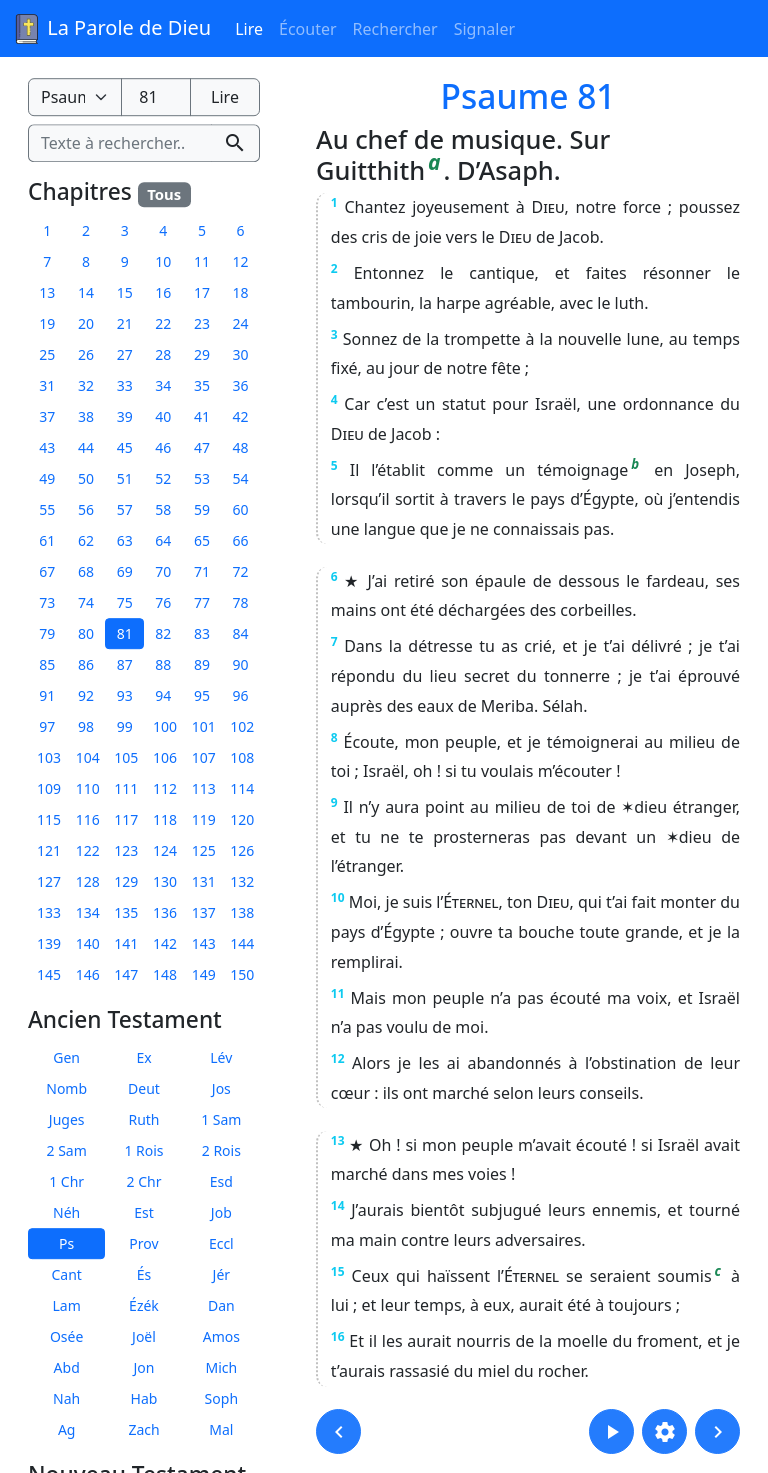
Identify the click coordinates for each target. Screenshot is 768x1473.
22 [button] (163, 323)
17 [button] (202, 292)
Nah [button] (66, 1398)
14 (338, 1205)
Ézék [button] (144, 1305)
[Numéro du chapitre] (156, 97)
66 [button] (241, 540)
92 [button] (86, 695)
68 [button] (86, 571)
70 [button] (163, 571)
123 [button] (126, 850)
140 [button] (88, 943)
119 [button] (204, 819)
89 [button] (202, 664)
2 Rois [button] (221, 1150)
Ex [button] (143, 1057)
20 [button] (86, 323)
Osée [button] (66, 1336)
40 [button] (163, 416)
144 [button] (242, 943)
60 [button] (241, 509)
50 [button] (86, 478)
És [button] (144, 1274)
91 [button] (47, 695)
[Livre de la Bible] (75, 97)
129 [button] (126, 881)
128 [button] (88, 881)
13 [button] (47, 292)
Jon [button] (144, 1367)
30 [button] (241, 354)
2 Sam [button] (67, 1150)
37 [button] (47, 416)
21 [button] (125, 323)
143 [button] (204, 943)
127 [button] (49, 881)
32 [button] (86, 385)
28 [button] (163, 354)
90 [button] (241, 664)
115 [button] (49, 819)
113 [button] (204, 788)
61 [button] (47, 540)
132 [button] (242, 881)
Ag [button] (67, 1429)
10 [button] (163, 261)
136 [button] (165, 912)
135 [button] (126, 912)
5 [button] (202, 230)
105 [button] (126, 757)
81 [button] (125, 633)
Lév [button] (221, 1057)
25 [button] (47, 354)
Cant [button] (66, 1274)
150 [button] (242, 974)
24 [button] (241, 323)
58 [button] (163, 509)
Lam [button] (67, 1305)
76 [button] (163, 602)
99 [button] (125, 726)
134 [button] (88, 912)
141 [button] (126, 943)
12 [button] (241, 261)
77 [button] (202, 602)
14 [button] (86, 292)
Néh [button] (66, 1212)
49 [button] (47, 478)
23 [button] (202, 323)
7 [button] (47, 261)
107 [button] (204, 757)
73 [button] (47, 602)
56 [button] (86, 509)
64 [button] (163, 540)
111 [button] (126, 788)
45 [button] (125, 447)
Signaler (484, 29)
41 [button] (202, 416)
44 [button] (86, 447)
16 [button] (163, 292)
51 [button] (125, 478)
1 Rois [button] (143, 1150)
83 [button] (202, 633)
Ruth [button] (143, 1119)
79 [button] (47, 633)
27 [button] (125, 354)
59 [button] (202, 509)
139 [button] (49, 943)
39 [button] (125, 416)
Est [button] (144, 1212)
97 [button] (47, 726)
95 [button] (202, 695)
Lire (249, 29)
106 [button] (165, 757)
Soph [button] (221, 1398)
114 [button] (242, 788)
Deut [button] (144, 1088)
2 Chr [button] (144, 1181)
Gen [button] (66, 1057)
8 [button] (86, 261)
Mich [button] (221, 1367)
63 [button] (125, 540)
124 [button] (165, 850)
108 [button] (242, 757)
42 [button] (241, 416)
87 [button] (125, 664)
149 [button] (204, 974)
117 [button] (126, 819)
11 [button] (202, 261)
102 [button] (242, 726)
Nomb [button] (66, 1088)
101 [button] (204, 726)
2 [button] (86, 230)
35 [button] (202, 385)
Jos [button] (221, 1088)
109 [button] (49, 788)
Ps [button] (66, 1243)
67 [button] (47, 571)
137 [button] (204, 912)
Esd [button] (221, 1181)
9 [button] (125, 261)
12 (338, 1058)
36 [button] (241, 385)
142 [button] (165, 943)
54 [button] (241, 478)
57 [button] (125, 509)
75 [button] (125, 602)
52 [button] (163, 478)
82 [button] (163, 633)
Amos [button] (221, 1336)
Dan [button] (221, 1305)
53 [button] (202, 478)
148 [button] (165, 974)
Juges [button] (67, 1119)
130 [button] (165, 881)
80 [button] (86, 633)
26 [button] (86, 354)
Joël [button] (144, 1336)
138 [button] (242, 912)
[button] (338, 1431)
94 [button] (163, 695)
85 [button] (47, 664)
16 (338, 1336)
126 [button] (242, 850)
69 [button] (125, 571)
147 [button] (126, 974)
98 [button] (86, 726)
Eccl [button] (221, 1243)
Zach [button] (143, 1429)
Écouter (308, 29)
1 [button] (47, 230)
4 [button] (163, 230)
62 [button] (86, 540)
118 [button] (165, 819)
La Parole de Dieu (111, 29)
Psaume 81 (528, 96)
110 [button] (88, 788)
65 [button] (202, 540)
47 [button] (202, 447)
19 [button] (47, 323)
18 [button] (241, 292)
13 (338, 1140)
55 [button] (47, 509)
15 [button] (125, 292)
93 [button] (125, 695)
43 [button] (47, 447)
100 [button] (165, 726)
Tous (164, 194)
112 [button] (165, 788)
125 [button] (204, 850)
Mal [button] (221, 1429)
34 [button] (163, 385)
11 (338, 993)
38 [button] (86, 416)
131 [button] (204, 881)
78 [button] (241, 602)
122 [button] (88, 850)
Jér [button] (222, 1274)
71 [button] (202, 571)
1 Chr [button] (66, 1181)
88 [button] (163, 664)
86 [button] (86, 664)
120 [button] (242, 819)
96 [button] (241, 695)
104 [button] (88, 757)
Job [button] (221, 1212)
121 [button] (49, 850)
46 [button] (163, 447)
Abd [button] (67, 1367)
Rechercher (395, 29)
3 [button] (125, 230)
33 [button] (125, 385)
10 (338, 897)
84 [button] (241, 633)
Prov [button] (143, 1243)
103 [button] (49, 757)
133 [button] (49, 912)
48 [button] (241, 447)
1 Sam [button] (221, 1119)
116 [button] (88, 819)
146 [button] (88, 974)
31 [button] (47, 385)
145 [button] (49, 974)
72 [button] (241, 571)
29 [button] (202, 354)
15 (338, 1271)
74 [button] (86, 602)
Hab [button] (144, 1398)
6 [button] (241, 230)
